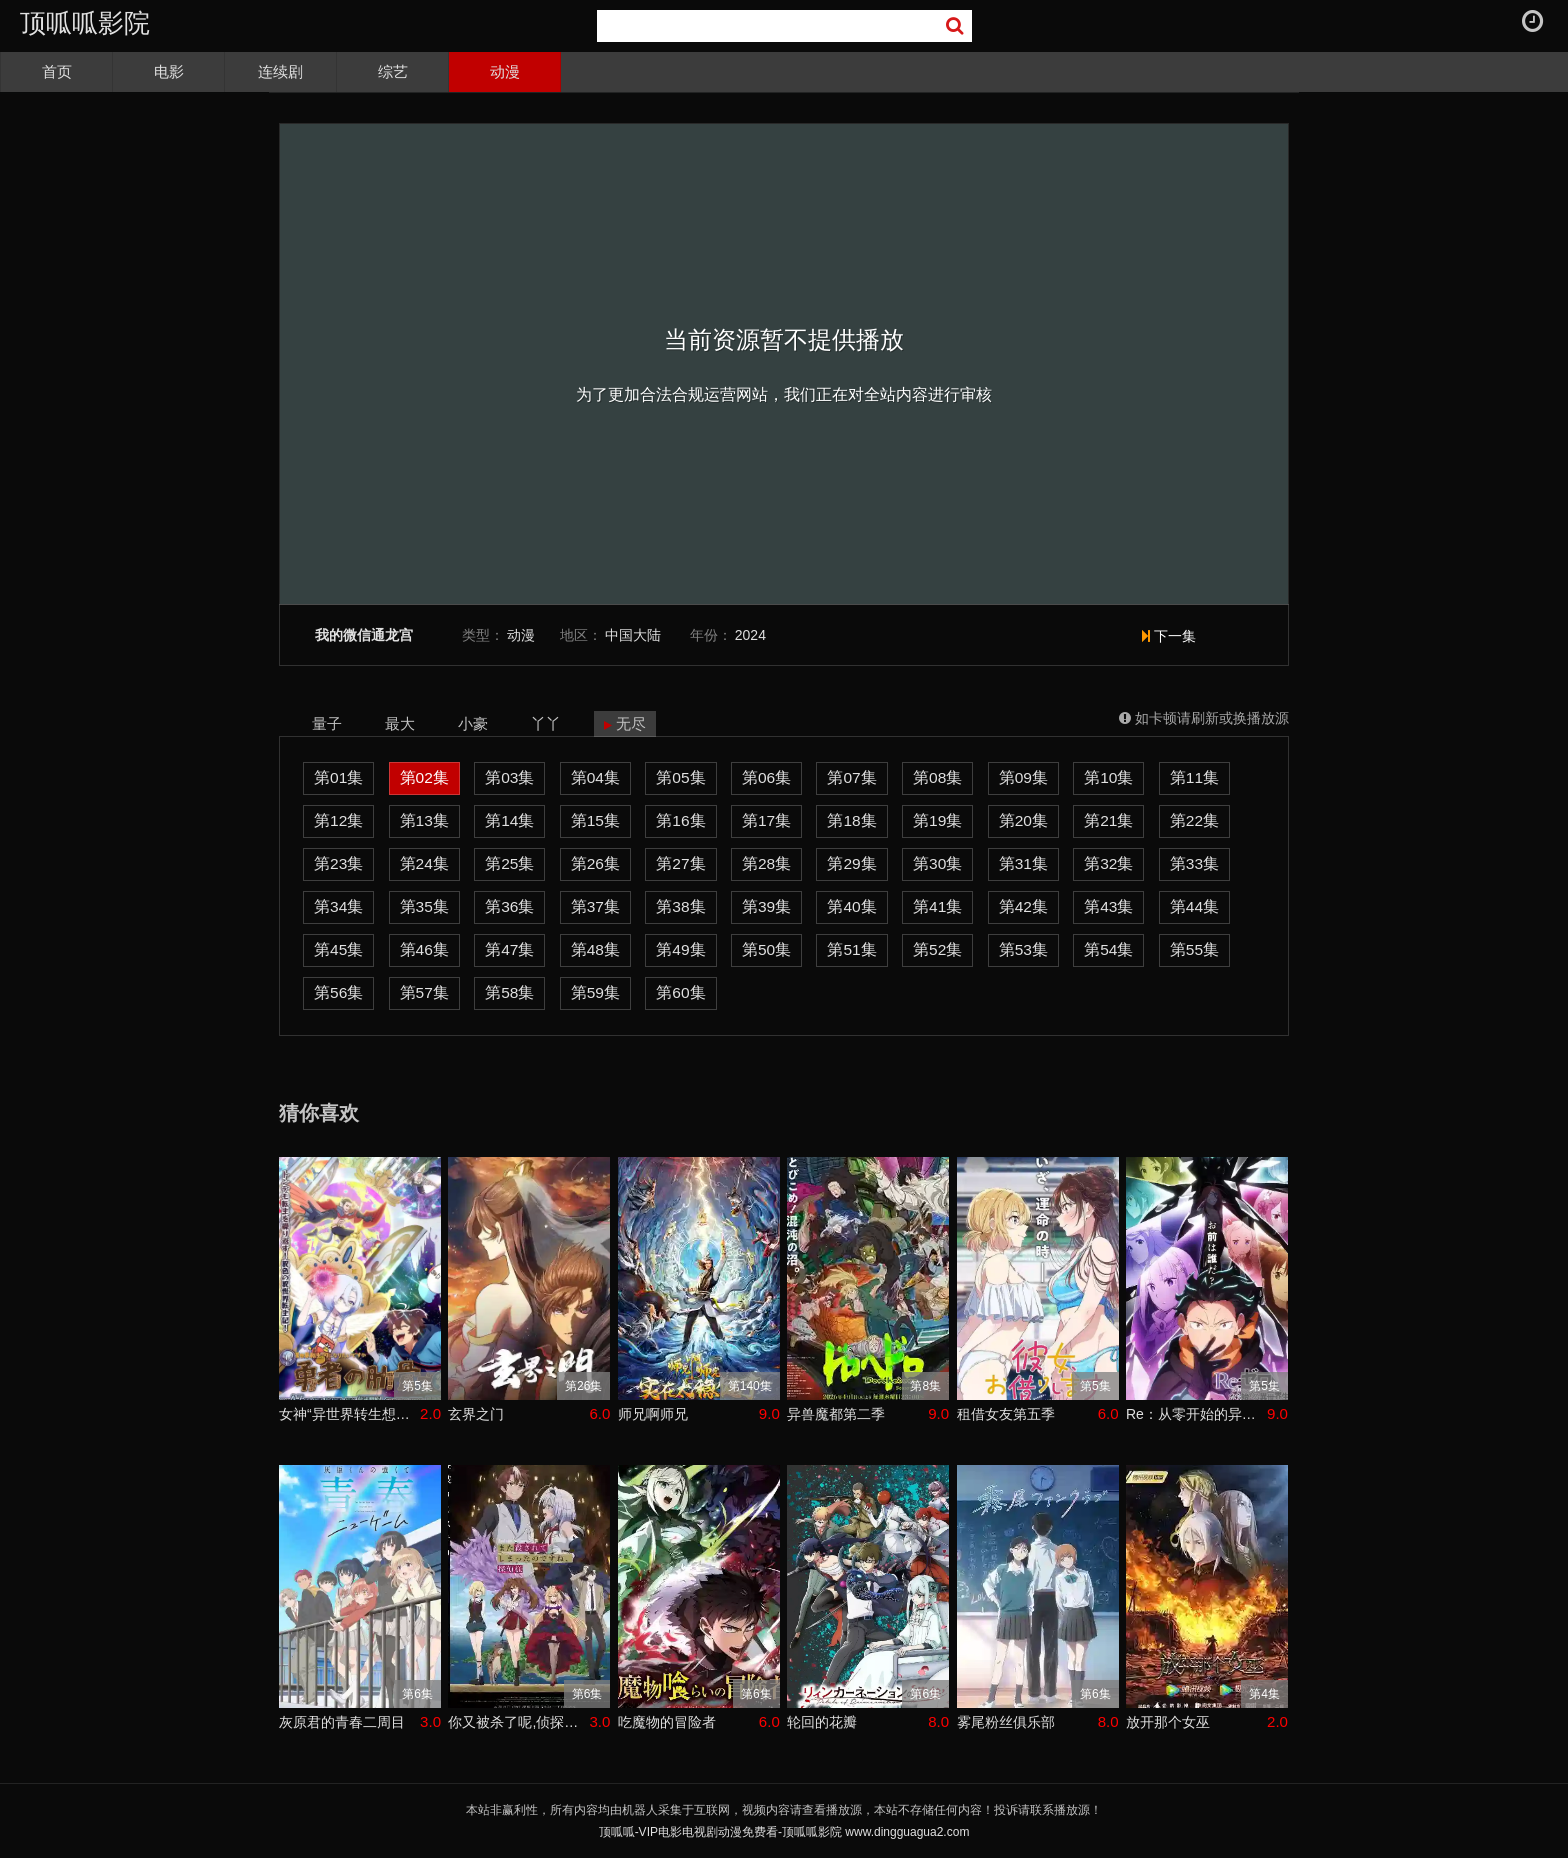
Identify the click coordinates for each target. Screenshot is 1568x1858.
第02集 (424, 777)
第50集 (766, 949)
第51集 (851, 949)
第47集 (509, 949)
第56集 (338, 992)
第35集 (424, 906)
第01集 (338, 777)
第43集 (1108, 906)
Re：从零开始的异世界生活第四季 (1196, 1414)
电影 (169, 71)
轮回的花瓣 (822, 1722)
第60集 (680, 992)
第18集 (851, 820)
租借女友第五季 (1006, 1414)
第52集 (937, 949)
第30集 (937, 863)
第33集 (1194, 863)
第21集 (1108, 820)
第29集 (851, 863)
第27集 (680, 863)
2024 (750, 635)
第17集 (766, 820)
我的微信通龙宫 (364, 635)
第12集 (338, 820)
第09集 (1023, 777)
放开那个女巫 (1168, 1722)
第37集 (595, 906)
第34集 (338, 906)
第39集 (766, 906)
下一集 (1169, 636)
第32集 (1108, 863)
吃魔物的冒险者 (667, 1722)
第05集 (680, 777)
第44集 (1194, 906)
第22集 (1194, 820)
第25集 (509, 863)
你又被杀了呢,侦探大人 (518, 1722)
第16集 (680, 820)
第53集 (1023, 949)
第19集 (937, 820)
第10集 (1108, 777)
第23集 (338, 863)
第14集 (509, 820)
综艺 (393, 71)
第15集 (595, 820)
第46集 (424, 949)
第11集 (1194, 777)
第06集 (766, 777)
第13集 (424, 820)
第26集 (595, 863)
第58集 (509, 992)
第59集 (595, 992)
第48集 (595, 949)
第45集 (338, 949)
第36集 (509, 906)
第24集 (424, 863)
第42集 (1023, 906)
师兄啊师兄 (653, 1414)
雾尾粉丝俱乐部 (1006, 1722)
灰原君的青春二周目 (342, 1722)
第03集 (509, 777)
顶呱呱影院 (85, 23)
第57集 (424, 992)
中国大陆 (633, 635)
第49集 (680, 949)
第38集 (680, 906)
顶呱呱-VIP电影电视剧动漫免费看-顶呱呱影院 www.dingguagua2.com (784, 1832)
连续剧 (280, 71)
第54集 (1108, 949)
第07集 (851, 777)
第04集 (595, 777)
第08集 (937, 777)
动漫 (505, 71)
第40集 (851, 906)
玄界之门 (476, 1414)
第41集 (937, 906)
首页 (57, 71)
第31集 (1023, 863)
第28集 (766, 863)
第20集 (1023, 820)
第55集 (1194, 949)
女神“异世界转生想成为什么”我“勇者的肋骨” (349, 1414)
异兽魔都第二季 (836, 1414)
